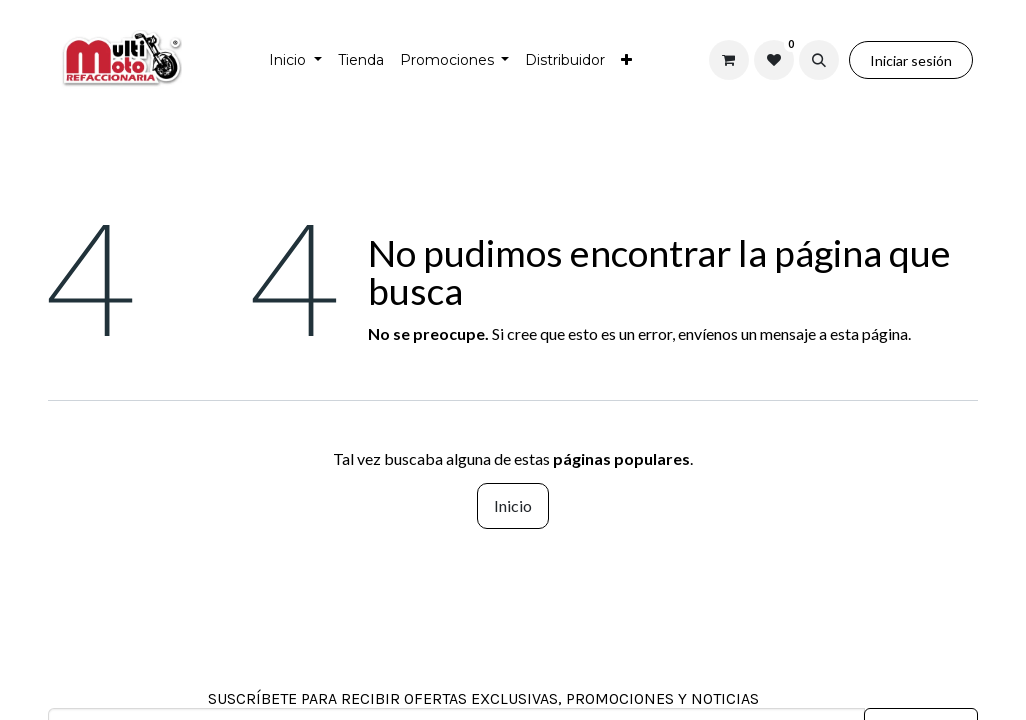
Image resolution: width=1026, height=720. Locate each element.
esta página (869, 333)
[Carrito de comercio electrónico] (729, 60)
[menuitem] (295, 60)
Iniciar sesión (911, 60)
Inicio (513, 505)
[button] (819, 60)
